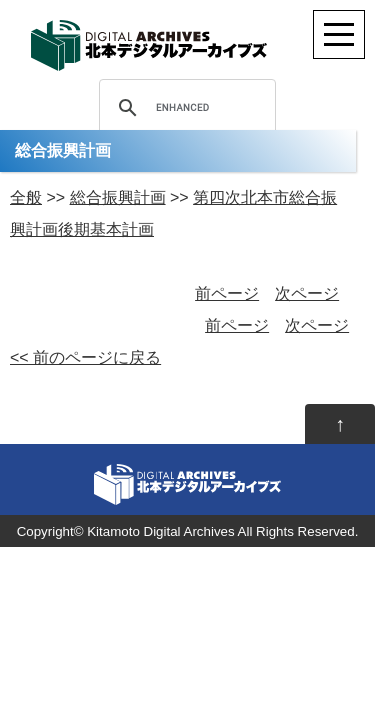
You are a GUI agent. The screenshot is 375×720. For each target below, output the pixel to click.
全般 (26, 197)
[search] (184, 108)
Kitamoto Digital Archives (160, 531)
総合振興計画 (118, 197)
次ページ (307, 293)
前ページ (227, 293)
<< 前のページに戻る (85, 357)
